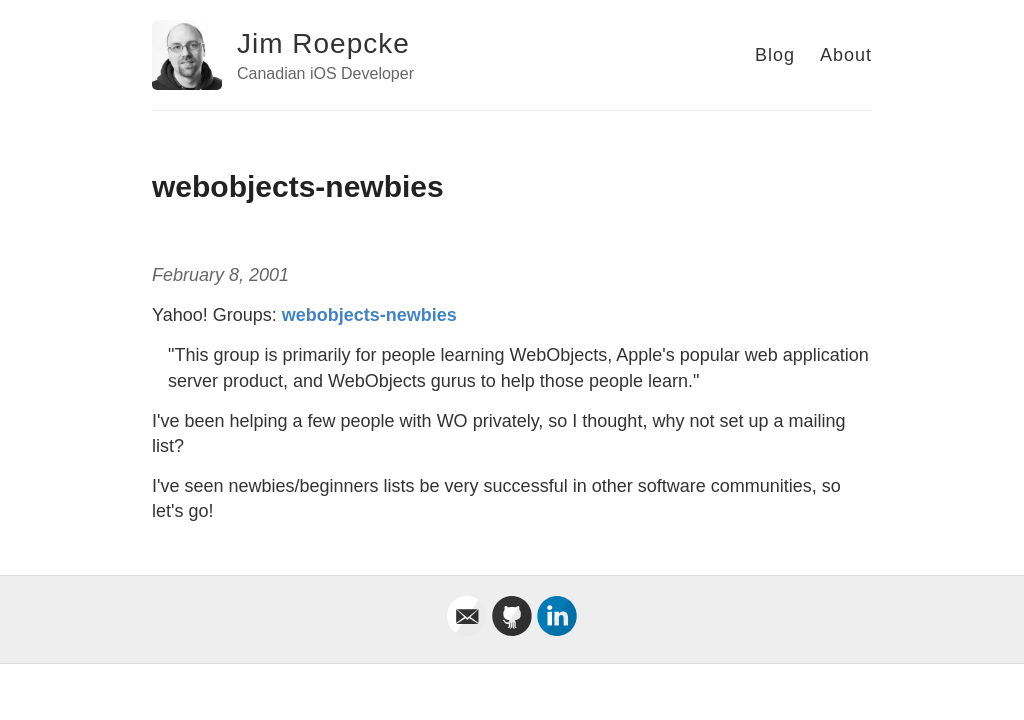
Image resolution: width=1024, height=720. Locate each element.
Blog (775, 55)
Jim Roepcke (323, 43)
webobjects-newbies (369, 315)
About (846, 55)
